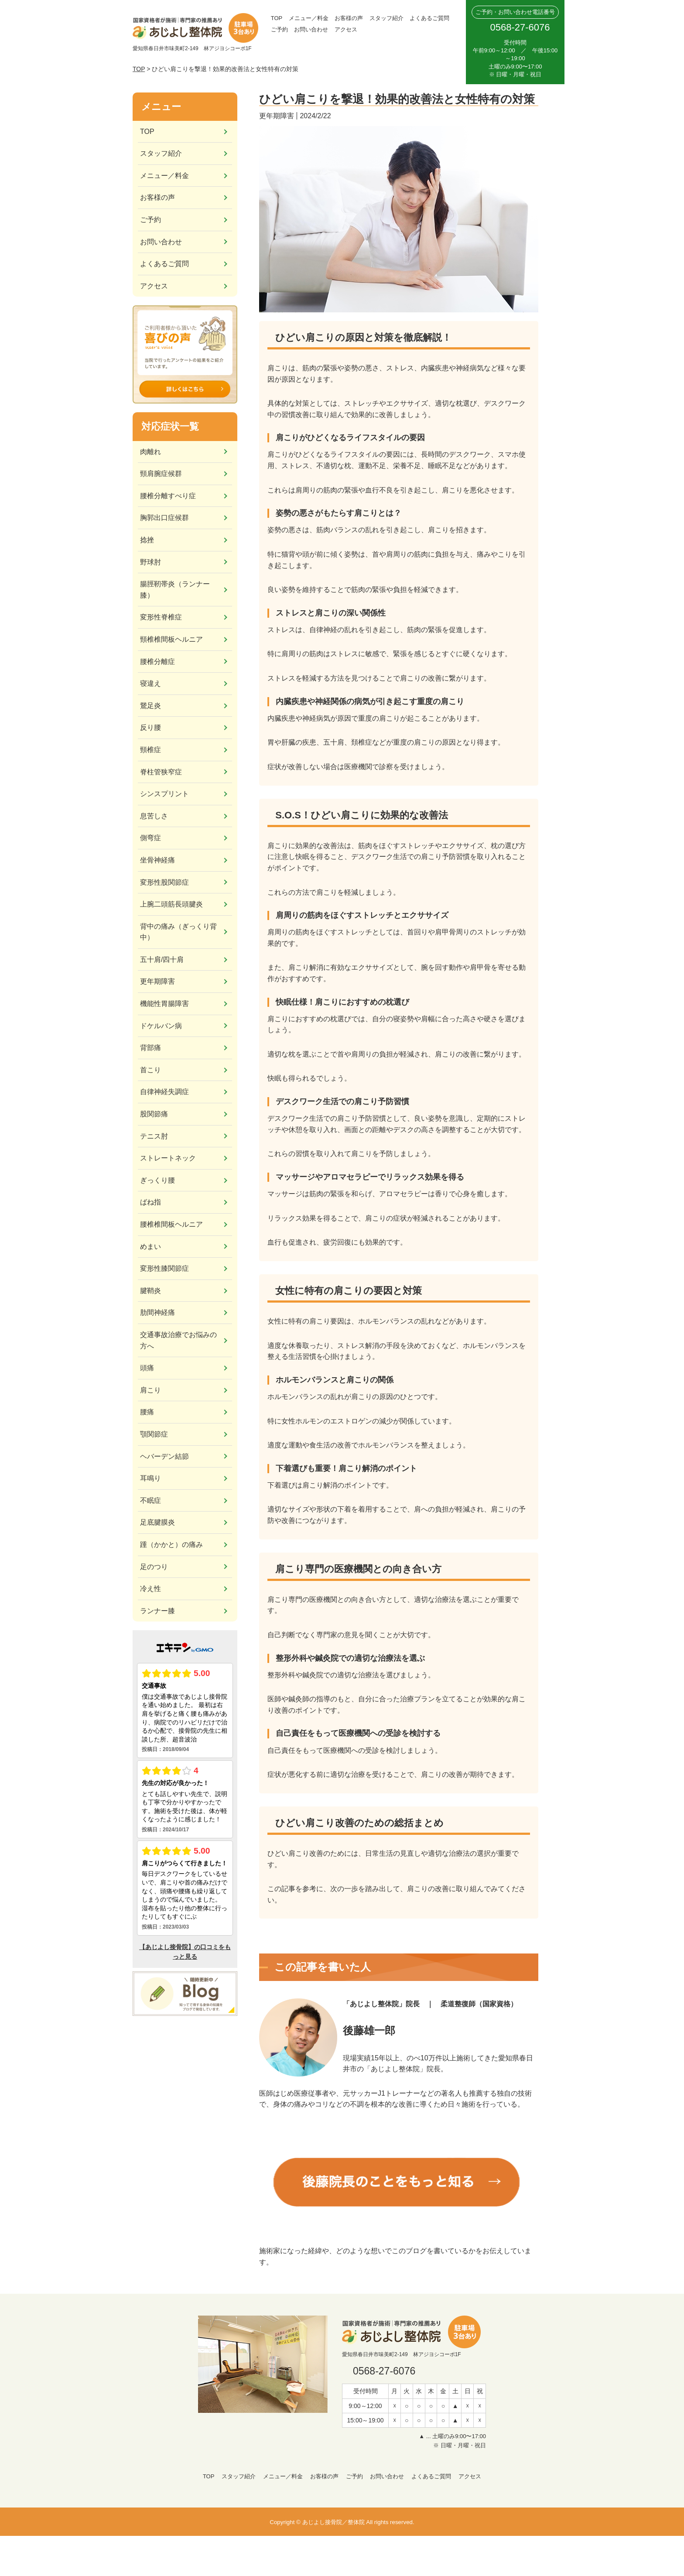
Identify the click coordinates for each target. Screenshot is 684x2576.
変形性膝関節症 (164, 1268)
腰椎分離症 (157, 661)
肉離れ (150, 451)
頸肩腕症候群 (161, 473)
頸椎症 (150, 749)
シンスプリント (164, 793)
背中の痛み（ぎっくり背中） (178, 932)
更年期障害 (157, 981)
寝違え (150, 683)
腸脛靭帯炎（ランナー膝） (175, 589)
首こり (150, 1070)
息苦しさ (154, 816)
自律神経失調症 (164, 1091)
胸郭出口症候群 (164, 517)
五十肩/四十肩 (162, 959)
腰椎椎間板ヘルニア (171, 1224)
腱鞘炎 (150, 1290)
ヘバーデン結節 (164, 1456)
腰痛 (147, 1412)
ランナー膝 (157, 1611)
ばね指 (150, 1202)
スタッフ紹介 (386, 18)
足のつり (154, 1566)
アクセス (346, 29)
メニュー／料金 (308, 18)
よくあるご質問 (429, 18)
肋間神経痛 (157, 1312)
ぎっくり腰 (157, 1180)
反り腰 (150, 727)
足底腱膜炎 (157, 1522)
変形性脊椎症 (161, 617)
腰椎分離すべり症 (168, 495)
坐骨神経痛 (157, 860)
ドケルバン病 (161, 1026)
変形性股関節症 (164, 882)
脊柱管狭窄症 (161, 772)
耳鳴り (150, 1478)
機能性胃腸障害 (164, 1003)
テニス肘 (154, 1136)
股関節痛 (154, 1114)
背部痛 (150, 1047)
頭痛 (147, 1368)
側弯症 (150, 838)
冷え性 (150, 1588)
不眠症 (150, 1500)
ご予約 (279, 29)
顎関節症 (154, 1434)
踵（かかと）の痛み (171, 1544)
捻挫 (147, 540)
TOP (277, 18)
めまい (150, 1246)
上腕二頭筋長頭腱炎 (171, 904)
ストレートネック (168, 1158)
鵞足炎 (150, 705)
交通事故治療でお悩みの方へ (178, 1340)
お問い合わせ (311, 29)
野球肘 (150, 562)
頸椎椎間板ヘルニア (171, 639)
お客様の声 (349, 18)
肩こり (150, 1390)
